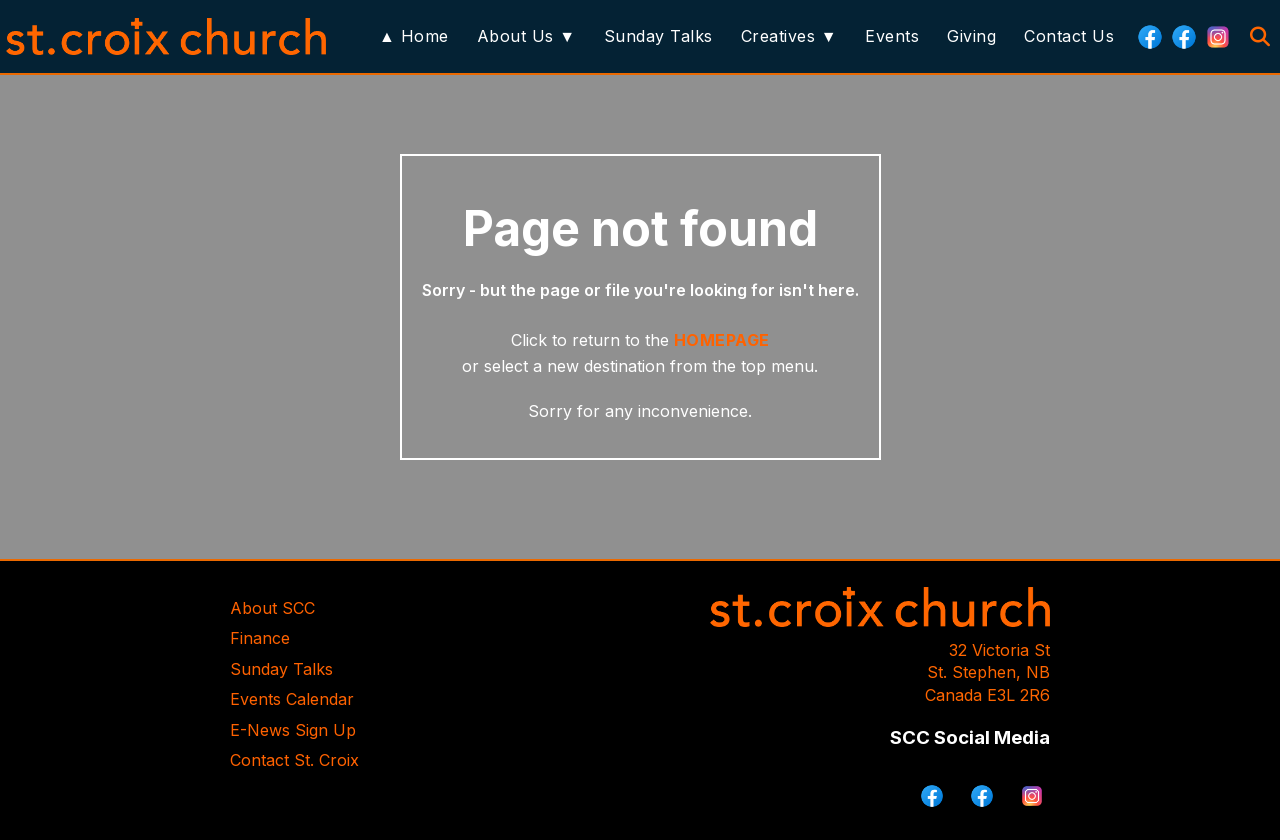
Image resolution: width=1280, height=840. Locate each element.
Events (892, 36)
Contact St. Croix (294, 760)
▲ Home (414, 36)
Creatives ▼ (789, 36)
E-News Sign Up (293, 730)
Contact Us (1069, 36)
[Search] (1260, 37)
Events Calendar (292, 699)
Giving (971, 36)
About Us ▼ (526, 36)
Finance (260, 638)
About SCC (272, 608)
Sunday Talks (658, 36)
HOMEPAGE (722, 340)
